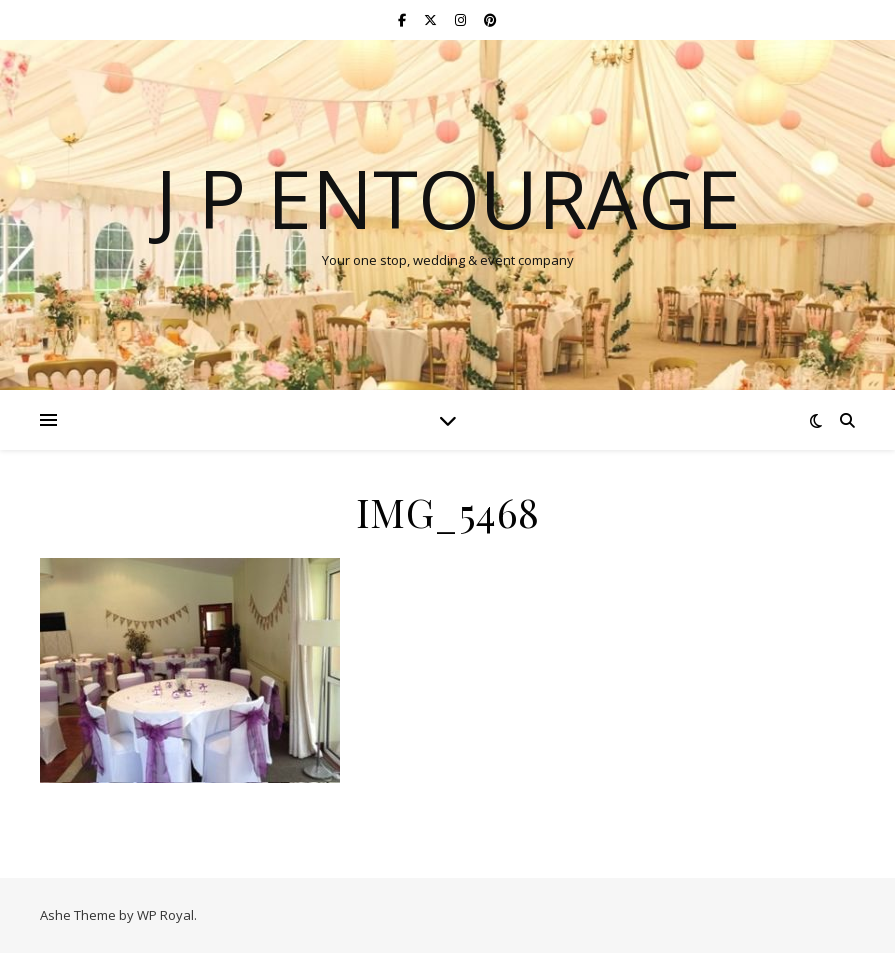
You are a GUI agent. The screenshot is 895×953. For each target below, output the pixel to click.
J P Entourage (448, 198)
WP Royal (165, 915)
